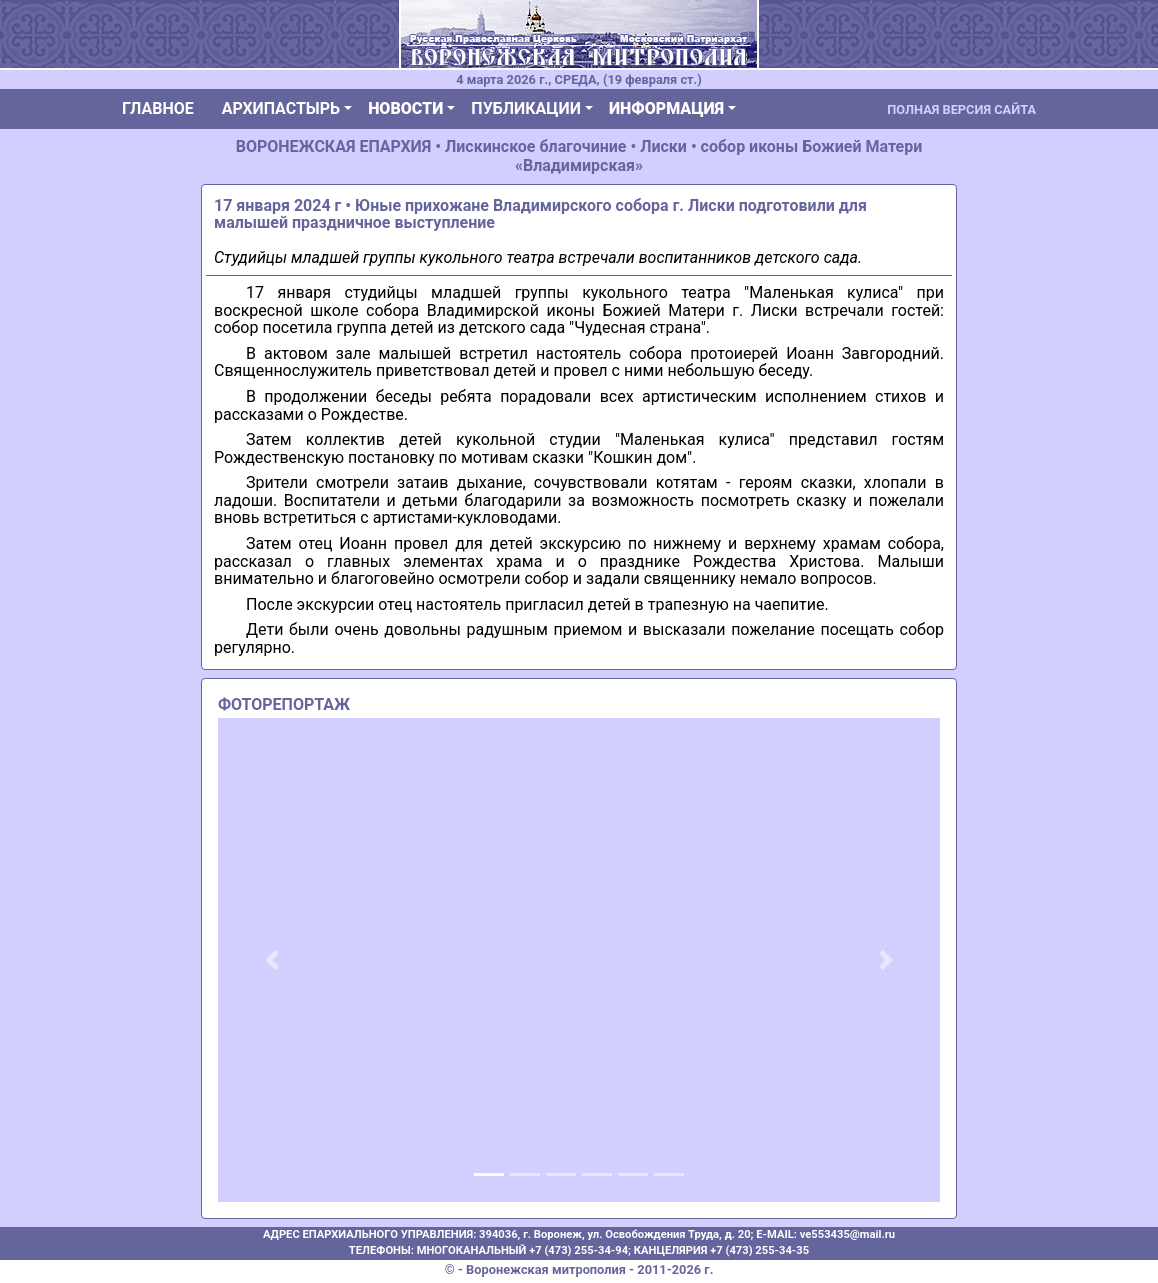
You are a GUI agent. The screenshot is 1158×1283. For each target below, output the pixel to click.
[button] (272, 960)
